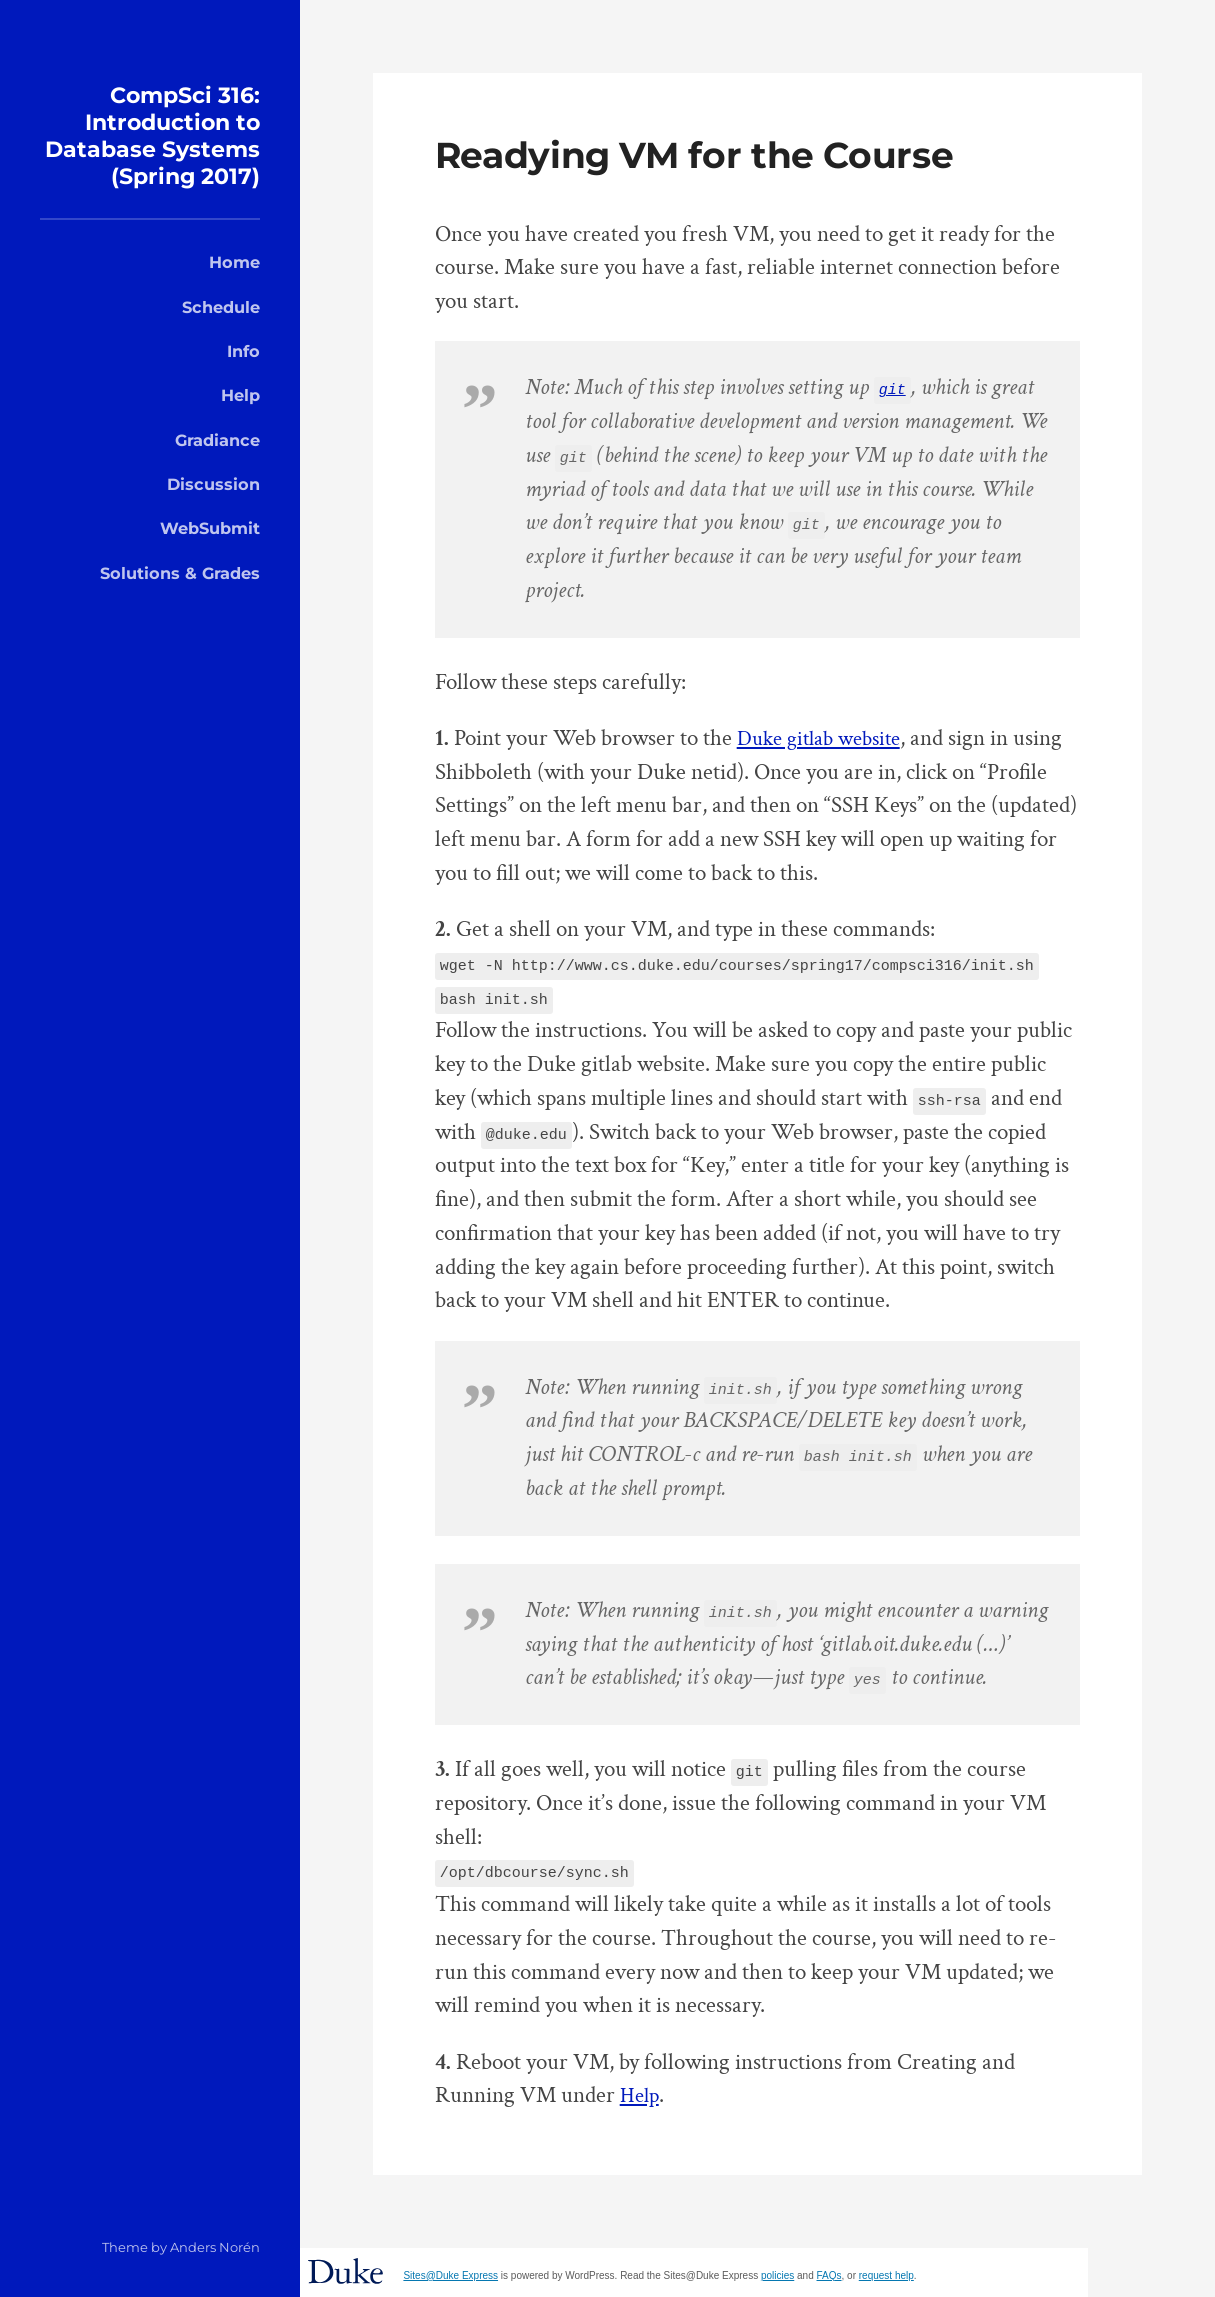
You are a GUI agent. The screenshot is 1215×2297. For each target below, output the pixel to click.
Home (234, 289)
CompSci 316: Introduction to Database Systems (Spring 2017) (150, 147)
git (892, 388)
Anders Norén (215, 2247)
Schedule (221, 333)
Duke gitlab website (826, 738)
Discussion (213, 510)
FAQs (829, 2275)
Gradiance (217, 466)
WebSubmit (210, 555)
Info (243, 378)
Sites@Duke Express (450, 2275)
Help (240, 422)
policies (777, 2275)
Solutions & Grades (180, 599)
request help (886, 2275)
